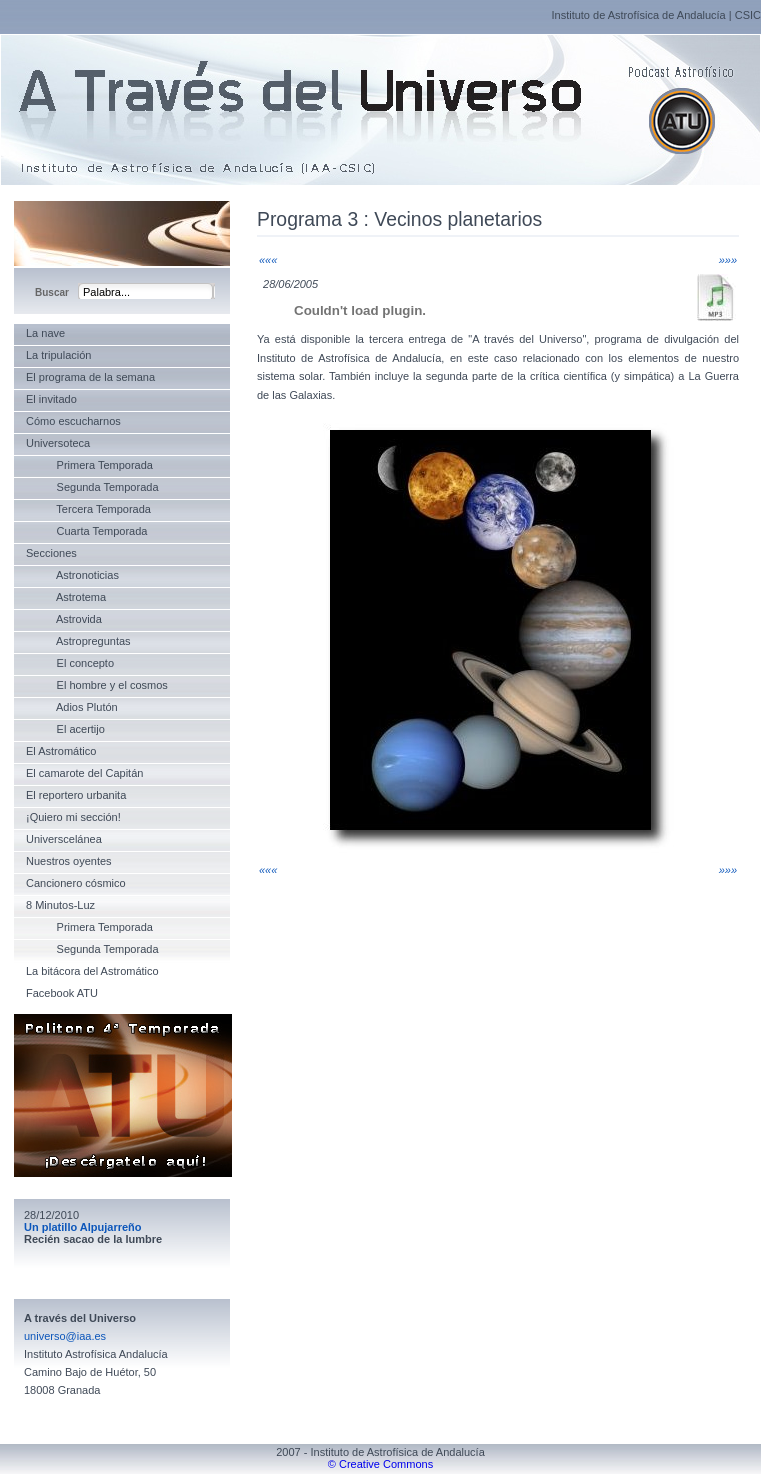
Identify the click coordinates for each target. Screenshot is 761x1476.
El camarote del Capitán (84, 773)
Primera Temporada (89, 465)
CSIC (748, 15)
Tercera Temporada (88, 509)
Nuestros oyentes (69, 861)
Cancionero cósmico (76, 883)
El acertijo (65, 729)
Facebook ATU (62, 993)
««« (268, 260)
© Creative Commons (380, 1464)
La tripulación (58, 355)
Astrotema (66, 597)
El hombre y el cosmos (97, 685)
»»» (728, 260)
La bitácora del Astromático (92, 971)
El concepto (70, 663)
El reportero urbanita (76, 795)
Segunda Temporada (92, 487)
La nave (45, 333)
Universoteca (58, 443)
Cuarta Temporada (86, 531)
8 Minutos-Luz (60, 905)
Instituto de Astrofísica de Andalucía (638, 15)
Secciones (51, 553)
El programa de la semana (90, 377)
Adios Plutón (72, 707)
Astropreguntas (78, 641)
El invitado (51, 399)
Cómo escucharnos (73, 421)
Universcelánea (64, 839)
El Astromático (61, 751)
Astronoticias (72, 575)
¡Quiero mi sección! (73, 817)
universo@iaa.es (65, 1336)
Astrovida (64, 619)
